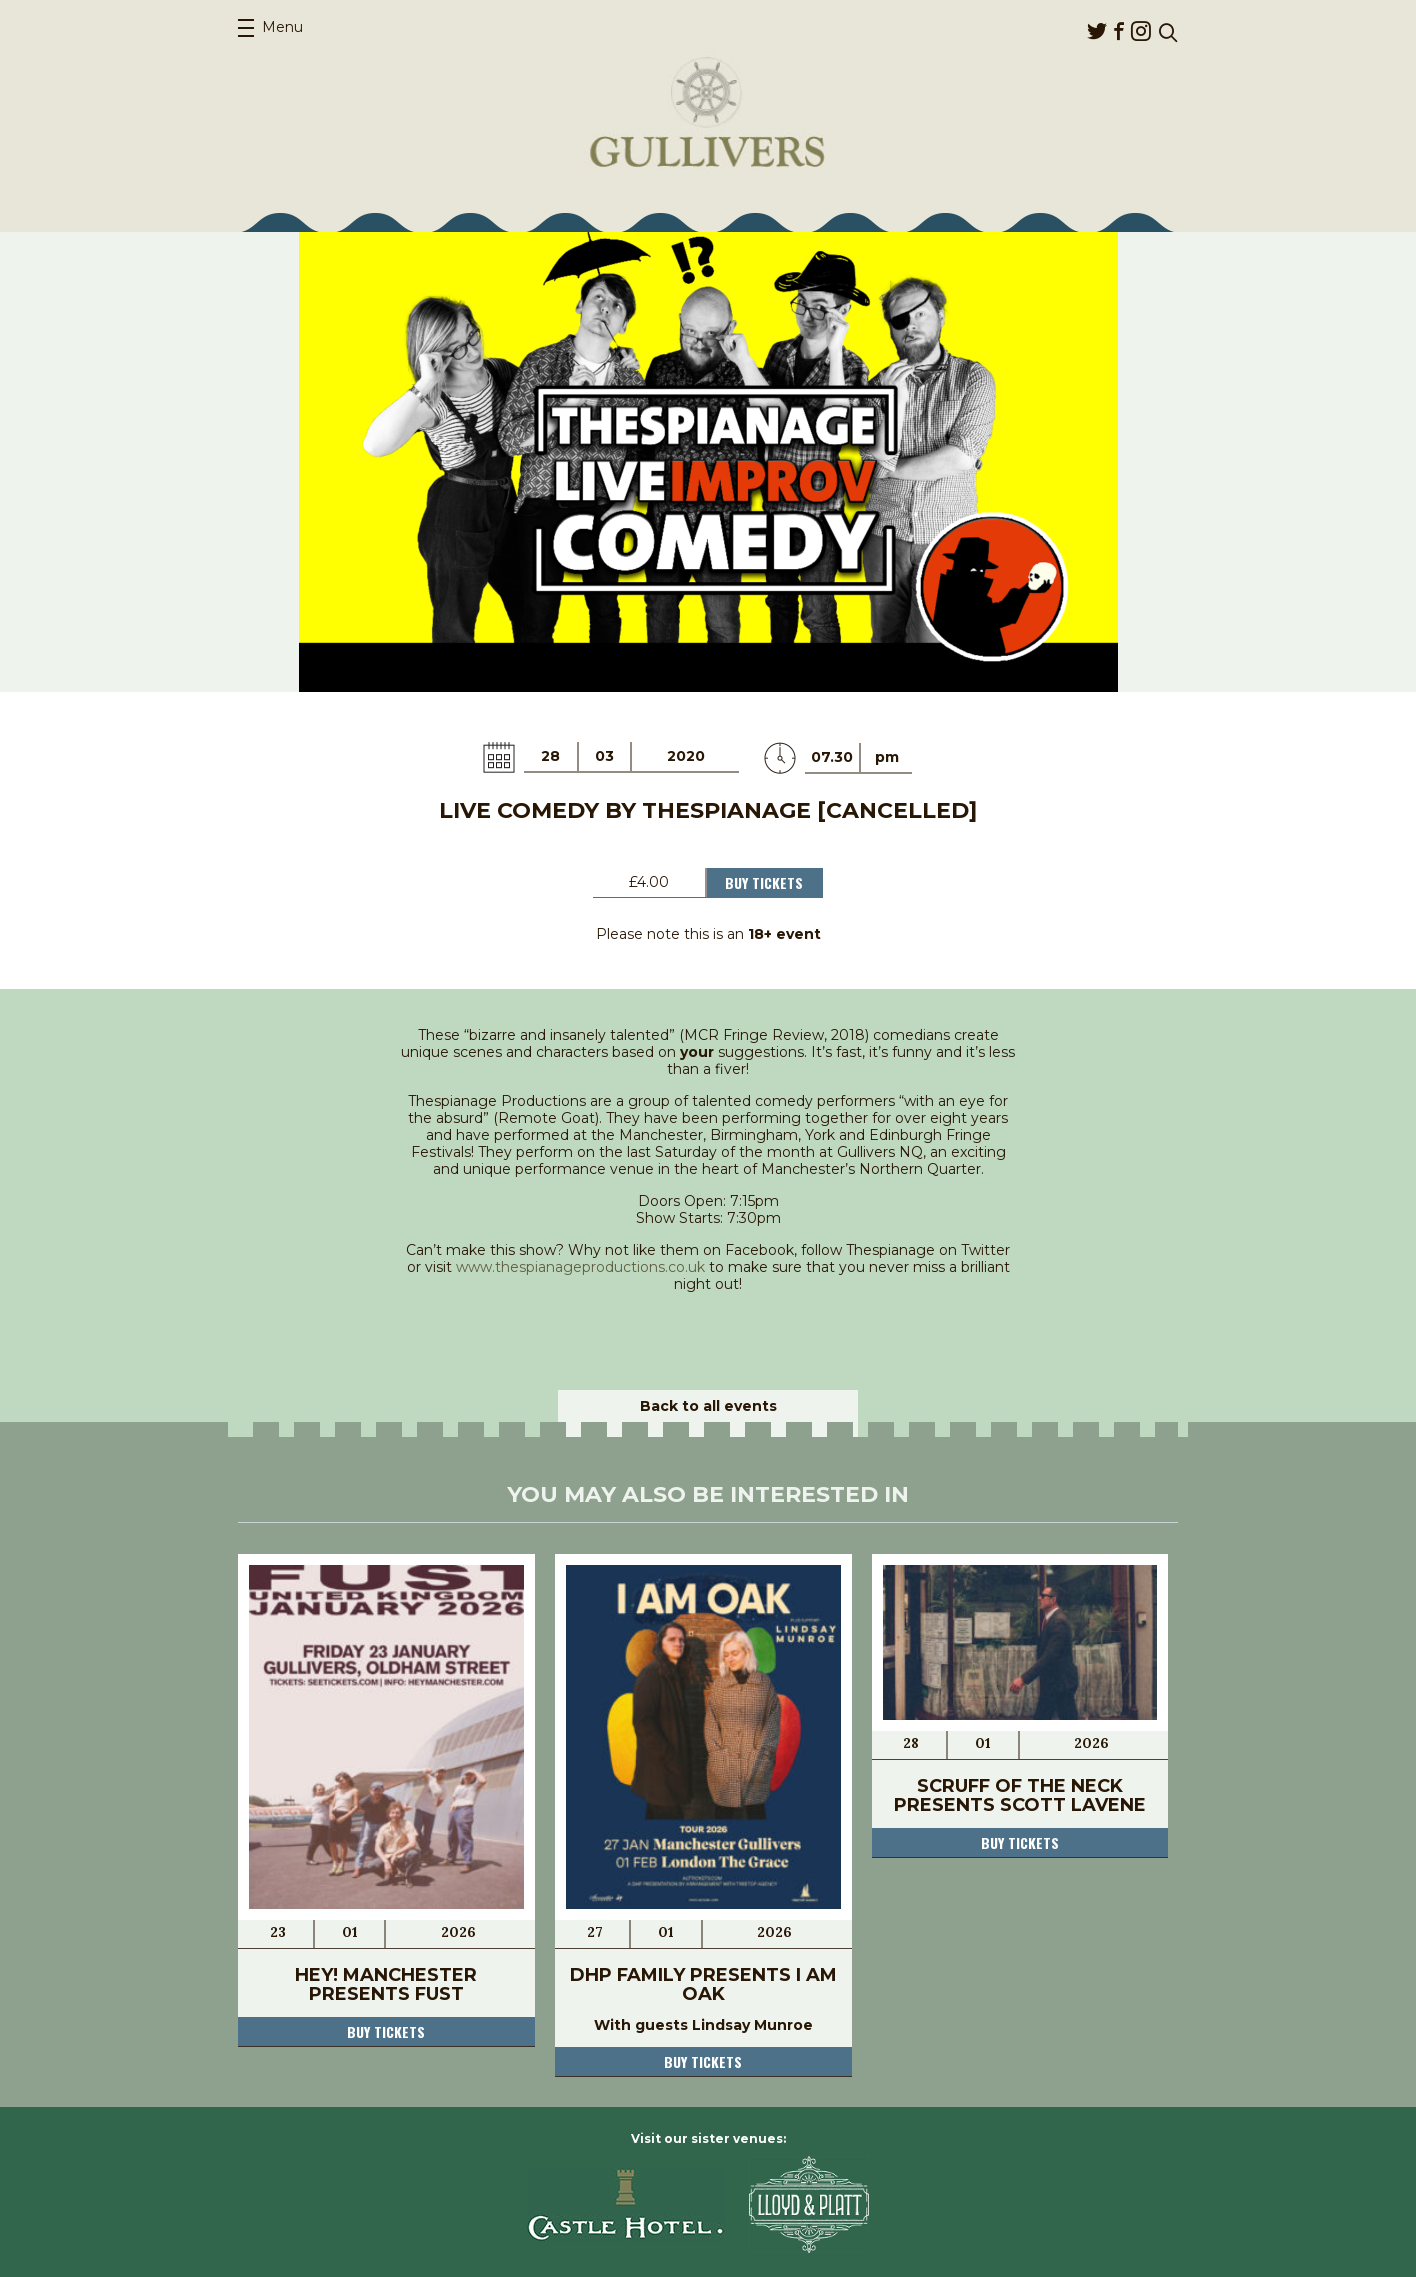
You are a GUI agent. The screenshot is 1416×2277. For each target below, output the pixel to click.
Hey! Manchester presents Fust (386, 1984)
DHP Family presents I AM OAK (703, 1984)
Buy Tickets (764, 882)
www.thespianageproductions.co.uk (580, 1267)
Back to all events (708, 1406)
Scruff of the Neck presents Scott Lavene (1020, 1795)
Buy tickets (386, 2031)
